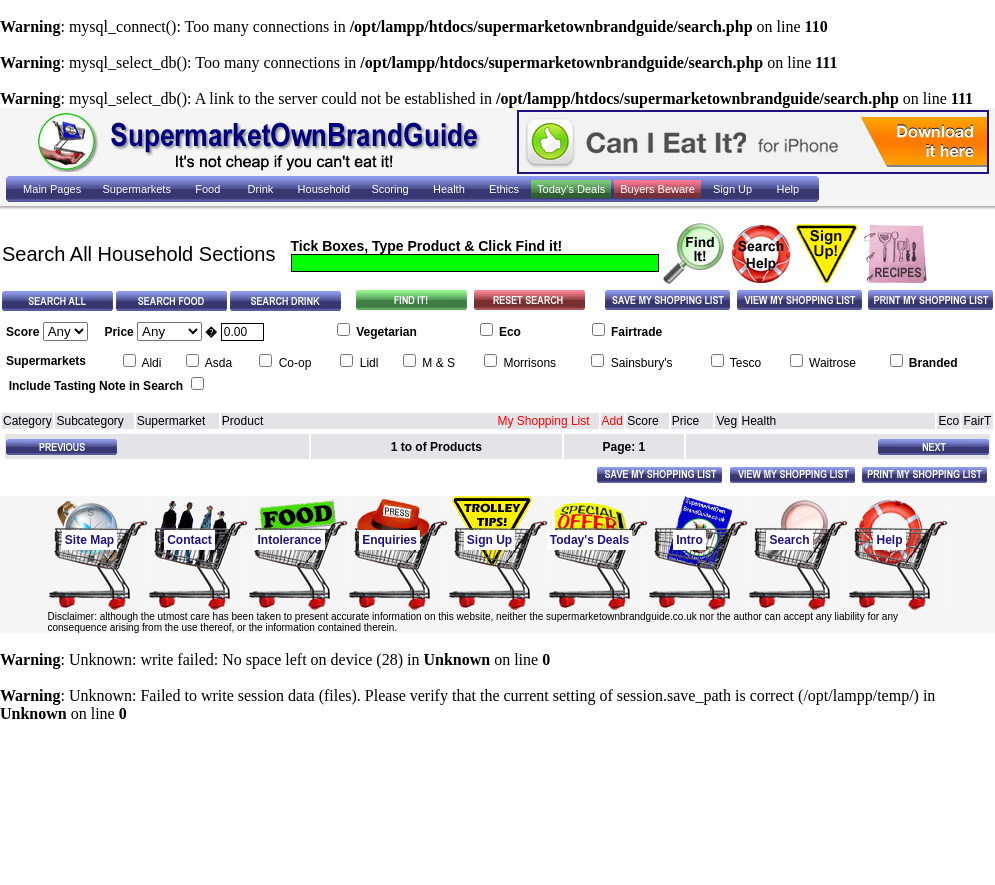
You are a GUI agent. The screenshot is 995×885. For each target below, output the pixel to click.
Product (242, 421)
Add (612, 421)
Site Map (89, 540)
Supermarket (171, 421)
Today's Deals (589, 540)
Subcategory (89, 421)
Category (27, 421)
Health (759, 421)
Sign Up (489, 540)
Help (889, 540)
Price (685, 421)
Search (789, 540)
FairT (977, 421)
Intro (689, 540)
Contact (189, 540)
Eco (948, 421)
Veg (726, 421)
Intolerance (289, 540)
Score (642, 421)
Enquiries (389, 540)
